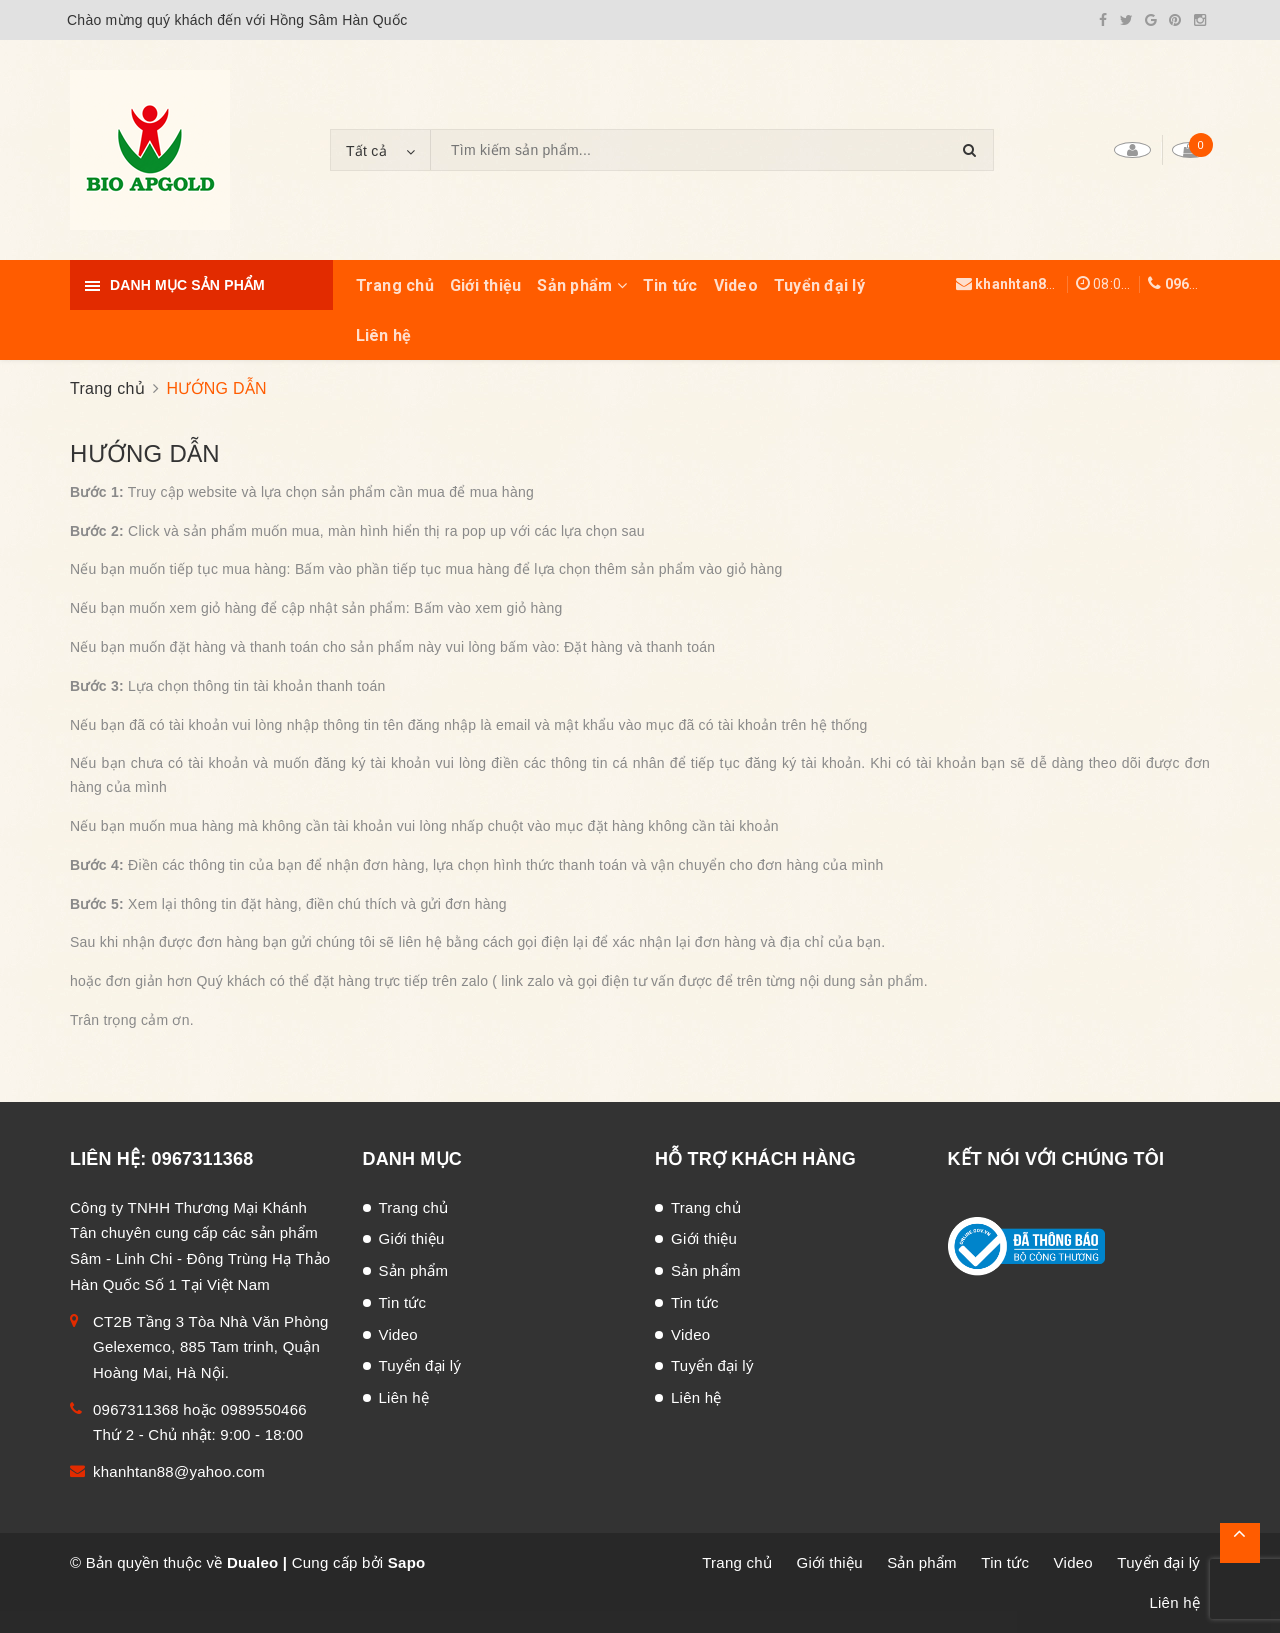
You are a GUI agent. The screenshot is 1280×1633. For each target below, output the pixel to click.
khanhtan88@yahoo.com (1060, 284)
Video (736, 285)
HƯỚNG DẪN (145, 453)
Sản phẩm (582, 285)
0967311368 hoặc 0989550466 (200, 1409)
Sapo (407, 1562)
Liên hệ (384, 335)
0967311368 (1206, 284)
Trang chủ (395, 285)
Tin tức (670, 285)
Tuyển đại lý (819, 285)
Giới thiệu (486, 285)
